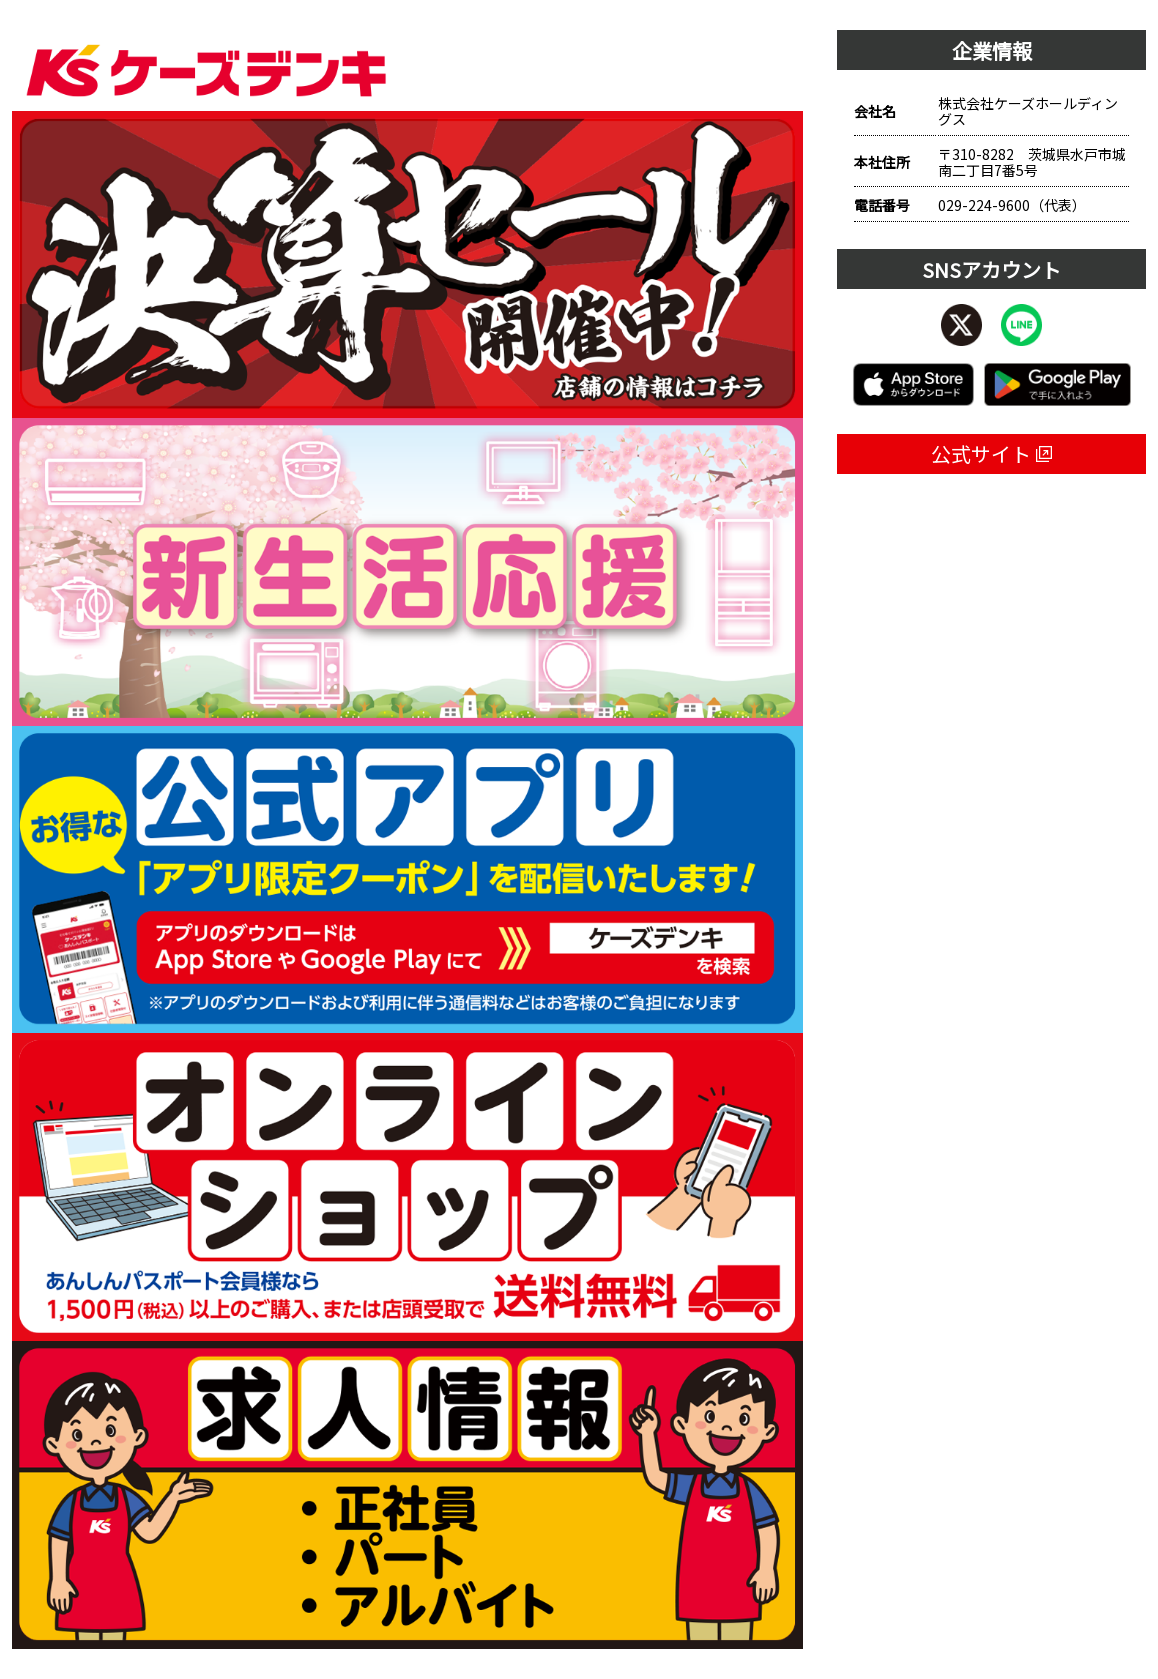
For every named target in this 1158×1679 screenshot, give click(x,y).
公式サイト (991, 453)
